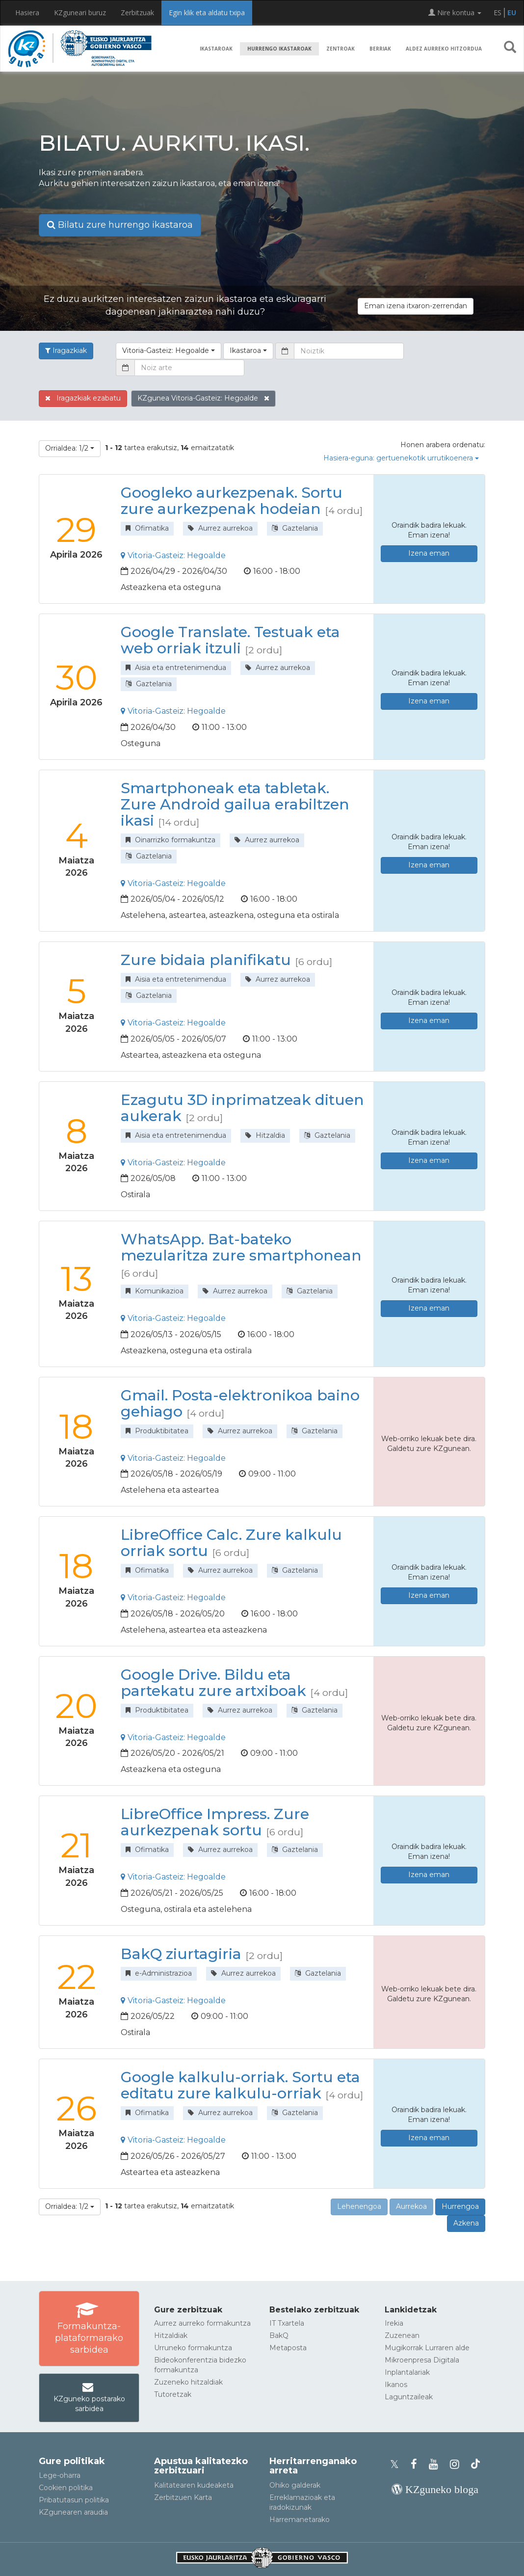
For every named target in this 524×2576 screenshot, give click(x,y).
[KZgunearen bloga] (435, 2489)
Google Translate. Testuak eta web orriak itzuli (230, 640)
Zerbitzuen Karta (183, 2497)
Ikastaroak (216, 48)
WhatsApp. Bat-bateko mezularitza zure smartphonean (241, 1247)
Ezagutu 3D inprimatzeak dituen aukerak (242, 1108)
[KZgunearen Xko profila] (397, 2464)
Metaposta (288, 2347)
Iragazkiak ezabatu (83, 398)
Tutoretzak (172, 2394)
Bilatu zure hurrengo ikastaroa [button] (120, 224)
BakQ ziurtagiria (181, 1954)
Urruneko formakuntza (193, 2347)
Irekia (394, 2323)
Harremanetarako (299, 2519)
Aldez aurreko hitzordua (444, 48)
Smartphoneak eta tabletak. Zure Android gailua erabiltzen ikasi (235, 804)
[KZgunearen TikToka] (475, 2464)
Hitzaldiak (170, 2335)
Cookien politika (66, 2487)
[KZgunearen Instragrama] (457, 2464)
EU (511, 12)
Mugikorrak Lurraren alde (427, 2347)
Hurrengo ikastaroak (279, 48)
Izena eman (428, 553)
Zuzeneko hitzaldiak (188, 2382)
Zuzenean (402, 2335)
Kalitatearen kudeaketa (194, 2485)
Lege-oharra (59, 2475)
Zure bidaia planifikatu (206, 960)
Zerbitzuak (137, 12)
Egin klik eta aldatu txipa (207, 12)
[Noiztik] (349, 351)
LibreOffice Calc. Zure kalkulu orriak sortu (231, 1543)
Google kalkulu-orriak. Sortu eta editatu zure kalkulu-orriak (240, 2085)
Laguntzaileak (409, 2396)
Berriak (380, 48)
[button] (510, 49)
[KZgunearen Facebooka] (417, 2464)
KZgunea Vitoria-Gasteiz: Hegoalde (203, 398)
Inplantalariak (407, 2372)
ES (497, 12)
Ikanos (396, 2384)
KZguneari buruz (80, 12)
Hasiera (27, 12)
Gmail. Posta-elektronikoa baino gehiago (240, 1403)
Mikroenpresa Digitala (422, 2360)
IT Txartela (286, 2323)
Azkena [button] (466, 2223)
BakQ (278, 2335)
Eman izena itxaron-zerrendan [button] (415, 305)
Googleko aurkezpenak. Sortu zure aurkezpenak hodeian (231, 500)
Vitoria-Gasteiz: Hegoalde (173, 555)
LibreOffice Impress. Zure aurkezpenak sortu (215, 1822)
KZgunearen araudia (73, 2512)
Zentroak (340, 48)
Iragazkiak (66, 350)
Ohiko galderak (294, 2485)
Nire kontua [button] (454, 12)
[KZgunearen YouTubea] (436, 2464)
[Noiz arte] (189, 367)
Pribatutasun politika (74, 2500)
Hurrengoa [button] (460, 2206)
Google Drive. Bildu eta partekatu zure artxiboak (213, 1682)
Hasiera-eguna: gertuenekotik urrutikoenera (401, 458)
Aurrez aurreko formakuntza (202, 2323)
